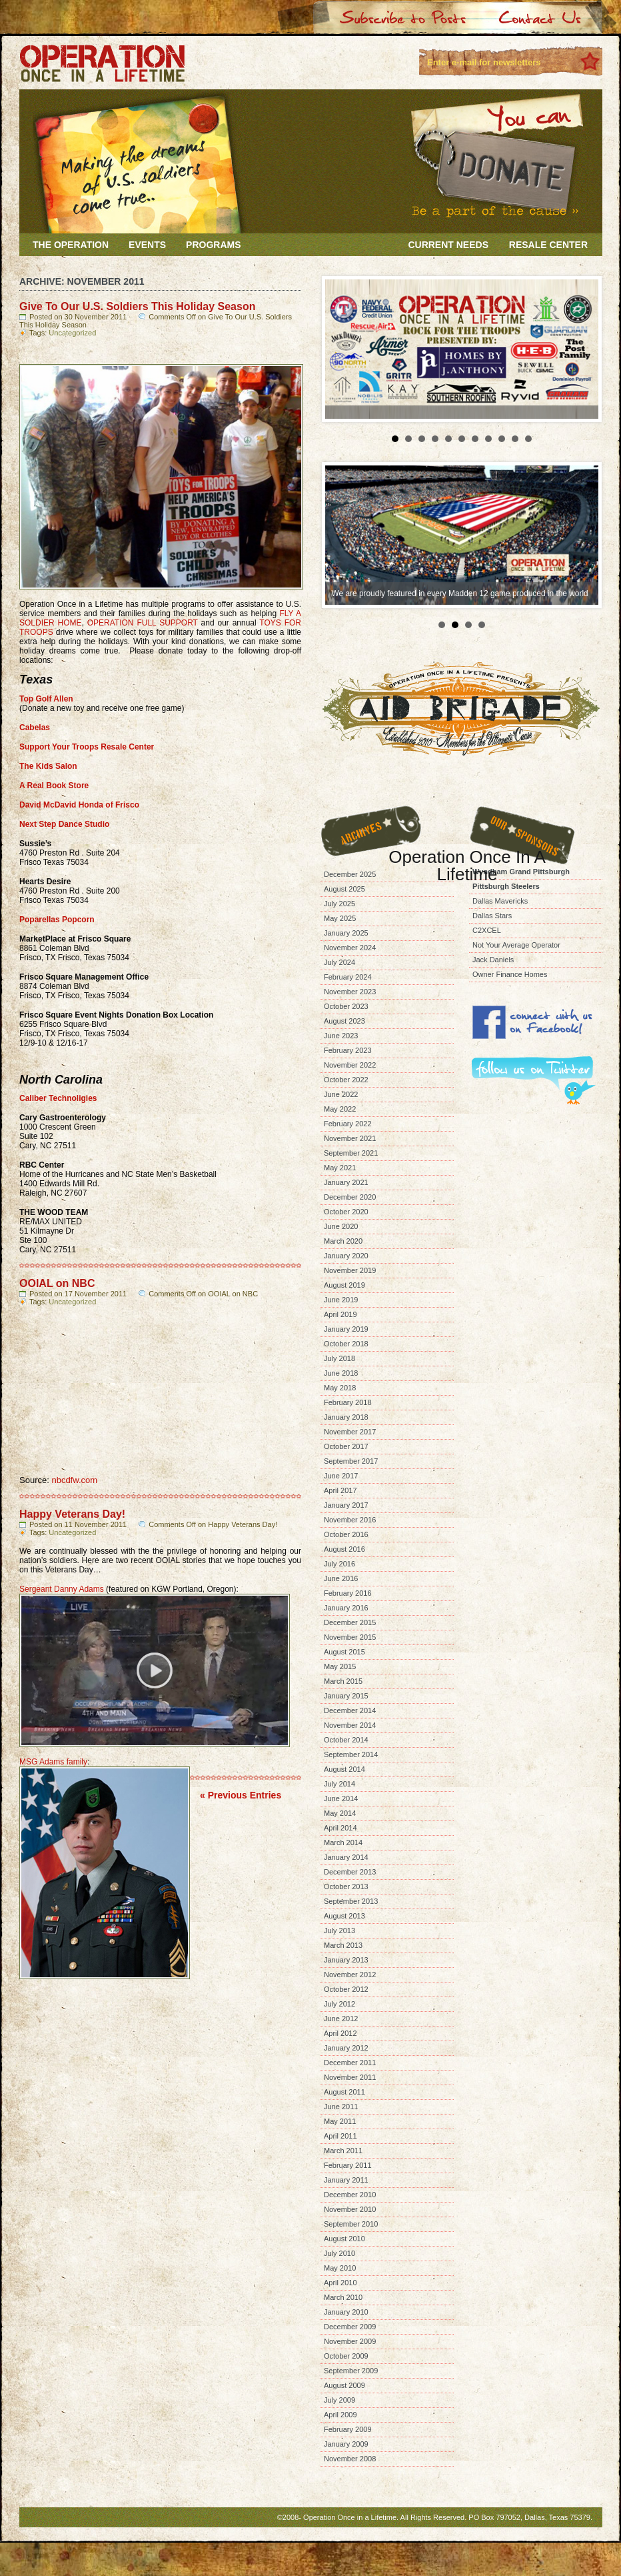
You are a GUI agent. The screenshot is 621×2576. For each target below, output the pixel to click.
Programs (213, 244)
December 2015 (350, 1622)
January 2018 (346, 1417)
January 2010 (346, 2312)
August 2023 (344, 1021)
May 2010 (340, 2268)
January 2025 (346, 933)
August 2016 (344, 1549)
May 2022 (340, 1109)
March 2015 (343, 1681)
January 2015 (346, 1696)
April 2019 (340, 1314)
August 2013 (344, 1916)
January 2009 (346, 2444)
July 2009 (339, 2400)
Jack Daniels (493, 960)
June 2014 (341, 1798)
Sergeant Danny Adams (61, 1589)
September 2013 (351, 1901)
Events (147, 244)
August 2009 (344, 2385)
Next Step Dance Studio (64, 824)
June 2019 (341, 1300)
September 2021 (351, 1153)
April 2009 (340, 2415)
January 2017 (346, 1505)
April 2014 (340, 1828)
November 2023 (350, 992)
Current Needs (448, 244)
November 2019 (350, 1270)
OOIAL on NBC (57, 1283)
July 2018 (339, 1358)
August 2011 (344, 2092)
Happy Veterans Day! (72, 1514)
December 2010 (350, 2195)
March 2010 (343, 2297)
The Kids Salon (48, 766)
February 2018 (348, 1402)
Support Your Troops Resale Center (86, 747)
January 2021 (346, 1182)
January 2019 (346, 1329)
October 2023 (346, 1006)
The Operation (71, 244)
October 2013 (346, 1886)
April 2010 (340, 2283)
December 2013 (350, 1872)
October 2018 (346, 1344)
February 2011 (348, 2165)
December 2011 (350, 2063)
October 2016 (346, 1534)
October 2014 (346, 1740)
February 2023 (348, 1050)
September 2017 (351, 1461)
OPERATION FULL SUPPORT (142, 622)
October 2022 (346, 1080)
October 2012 (346, 1989)
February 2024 (348, 977)
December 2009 (350, 2327)
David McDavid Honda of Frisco (79, 805)
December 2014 (350, 1710)
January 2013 (346, 1960)
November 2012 (350, 1975)
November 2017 (350, 1432)
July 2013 (339, 1930)
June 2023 (341, 1036)
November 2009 (350, 2341)
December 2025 (350, 874)
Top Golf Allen (46, 699)
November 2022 (350, 1065)
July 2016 (339, 1564)
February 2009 (348, 2429)
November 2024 (350, 948)
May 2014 (340, 1813)
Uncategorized (72, 333)
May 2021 (340, 1168)
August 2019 (344, 1285)
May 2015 (340, 1666)
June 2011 (341, 2107)
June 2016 (341, 1578)
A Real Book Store (54, 785)
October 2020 (346, 1212)
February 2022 (348, 1124)
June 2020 (341, 1226)
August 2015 (344, 1652)
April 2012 (340, 2033)
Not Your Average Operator (516, 945)
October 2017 (346, 1446)
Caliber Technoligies (58, 1098)
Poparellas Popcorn (57, 919)
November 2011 (350, 2077)
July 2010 (339, 2253)
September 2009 (351, 2371)
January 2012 (346, 2048)
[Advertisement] (521, 1306)
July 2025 (339, 904)
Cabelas (34, 727)
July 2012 (339, 2004)
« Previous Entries (240, 1795)
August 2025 (344, 889)
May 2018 (340, 1388)
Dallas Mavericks (500, 901)
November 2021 (350, 1138)
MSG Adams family (53, 1761)
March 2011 (343, 2151)
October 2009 (346, 2356)
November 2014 (350, 1725)
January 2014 (346, 1857)
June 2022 (341, 1094)
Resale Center (548, 244)
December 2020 (350, 1197)
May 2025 (340, 918)
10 (515, 438)
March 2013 (343, 1945)
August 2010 (344, 2239)
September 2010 (351, 2224)
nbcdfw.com (74, 1480)
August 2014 (344, 1769)
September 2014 (351, 1754)
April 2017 (340, 1490)
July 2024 (339, 962)
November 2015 (350, 1637)
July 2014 (339, 1784)
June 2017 (341, 1476)
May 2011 (340, 2121)
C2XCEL (486, 930)
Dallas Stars (492, 916)
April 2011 (340, 2136)
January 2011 (346, 2180)
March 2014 (343, 1842)
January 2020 (346, 1256)
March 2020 (343, 1241)
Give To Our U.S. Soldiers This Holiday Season (137, 306)
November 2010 (350, 2209)
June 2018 (341, 1373)
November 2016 (350, 1520)
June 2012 (341, 2019)
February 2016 (348, 1593)
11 (528, 438)
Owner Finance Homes (510, 974)
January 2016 (346, 1608)
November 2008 (350, 2459)
